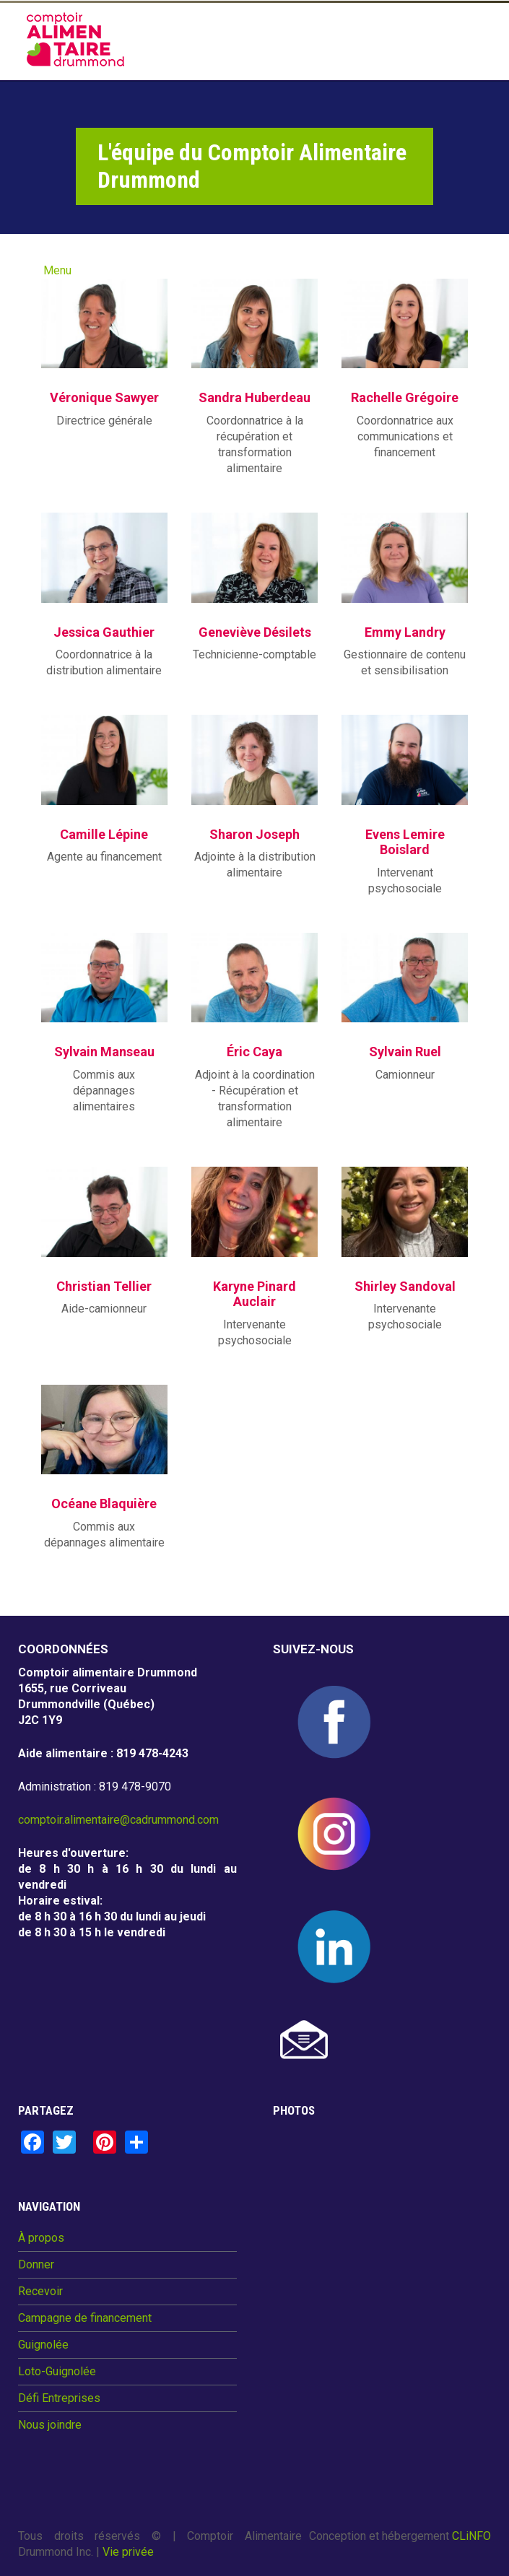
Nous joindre (50, 2425)
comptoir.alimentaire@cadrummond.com (118, 1820)
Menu (57, 270)
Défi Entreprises (59, 2398)
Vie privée (128, 2552)
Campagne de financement (85, 2318)
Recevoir (40, 2291)
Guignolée (43, 2345)
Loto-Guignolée (57, 2371)
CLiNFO (471, 2536)
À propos (41, 2238)
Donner (36, 2265)
